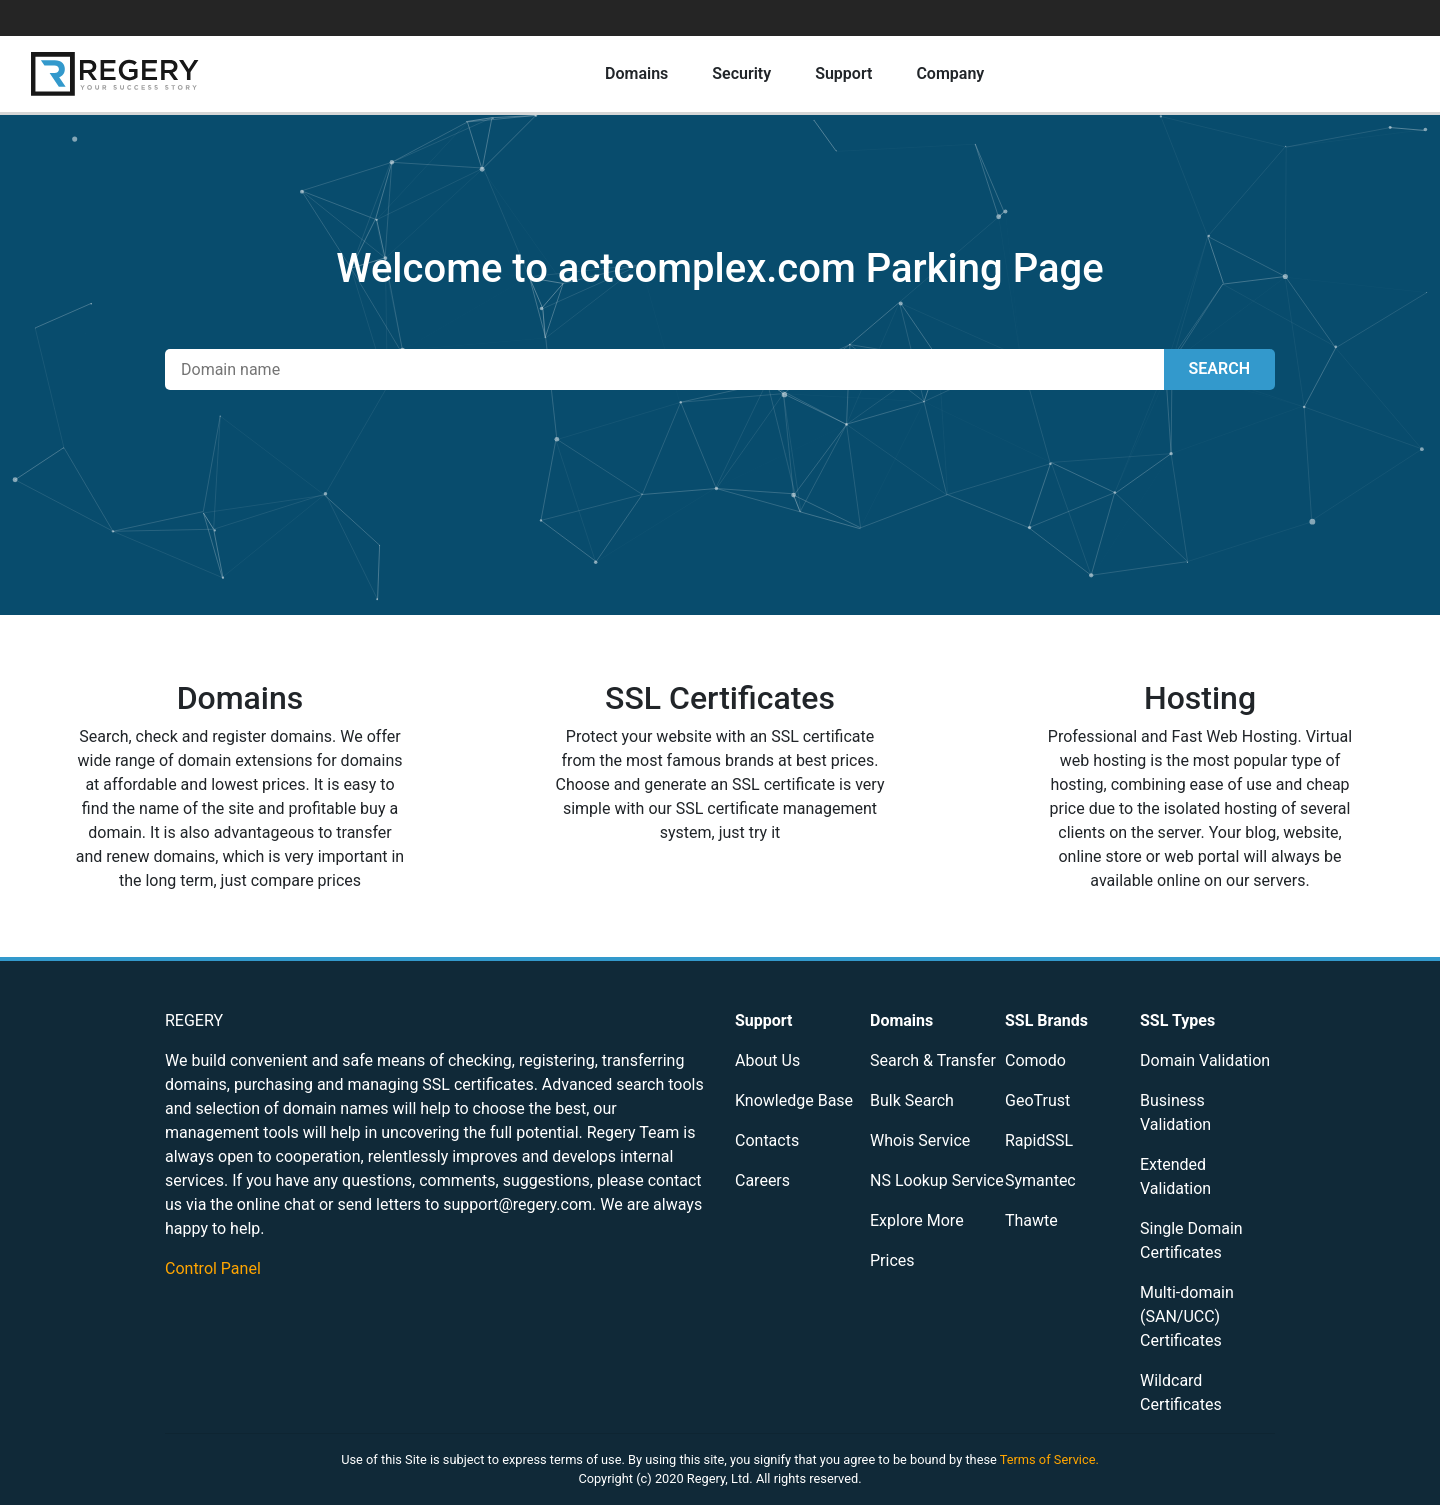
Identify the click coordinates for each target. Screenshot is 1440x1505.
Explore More (917, 1220)
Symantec (1040, 1180)
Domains (636, 73)
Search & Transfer (933, 1060)
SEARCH (1219, 368)
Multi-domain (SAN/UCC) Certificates (1187, 1316)
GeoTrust (1037, 1100)
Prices (892, 1260)
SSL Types (1177, 1020)
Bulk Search (912, 1100)
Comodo (1035, 1060)
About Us (767, 1060)
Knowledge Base (794, 1100)
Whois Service (920, 1140)
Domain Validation (1205, 1060)
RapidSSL (1039, 1140)
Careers (762, 1180)
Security (741, 73)
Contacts (767, 1140)
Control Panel (213, 1268)
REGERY (194, 1020)
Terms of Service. (1049, 1459)
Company (950, 73)
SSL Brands (1046, 1020)
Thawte (1031, 1220)
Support (843, 73)
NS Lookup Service (937, 1180)
